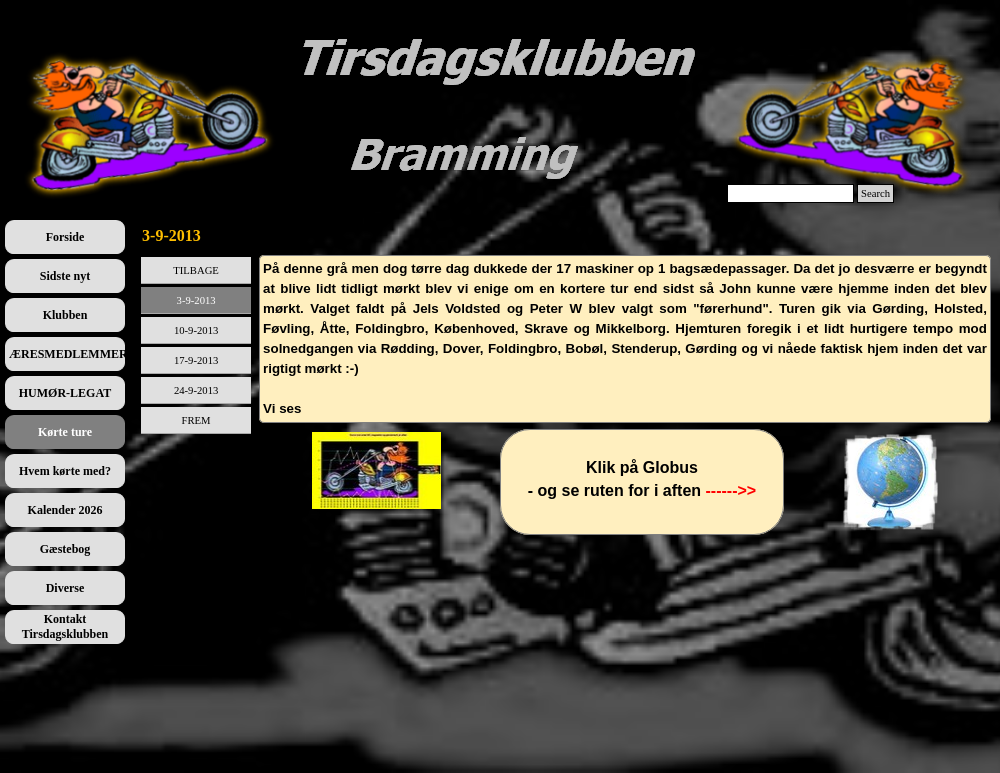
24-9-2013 (196, 390)
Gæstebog (65, 549)
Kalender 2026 (65, 510)
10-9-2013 (196, 330)
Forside (65, 237)
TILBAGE (196, 270)
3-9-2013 (196, 300)
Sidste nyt (65, 276)
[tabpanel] (625, 339)
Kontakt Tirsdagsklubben (65, 626)
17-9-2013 (196, 360)
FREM (196, 420)
